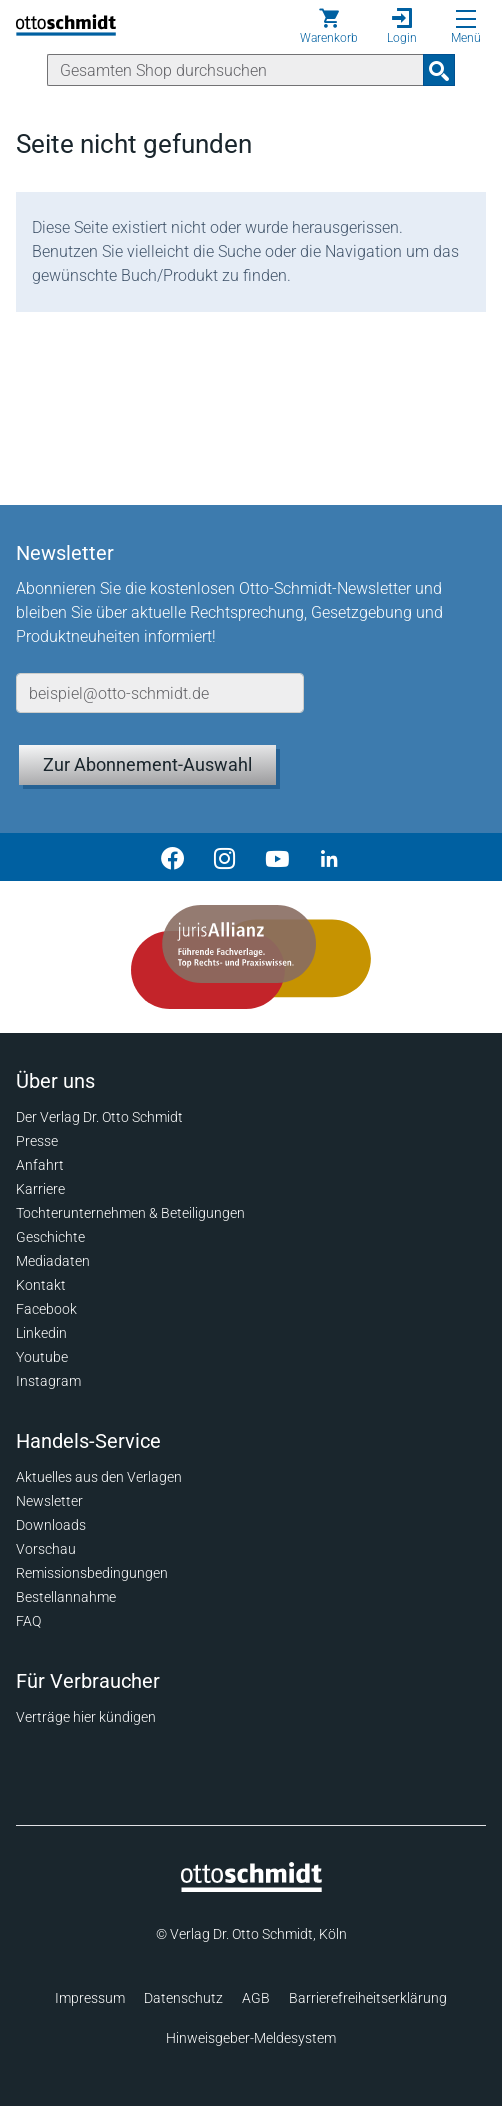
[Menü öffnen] (466, 19)
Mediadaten (53, 1261)
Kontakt (41, 1285)
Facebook (46, 1309)
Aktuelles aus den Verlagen (99, 1477)
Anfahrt (40, 1165)
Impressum (90, 1998)
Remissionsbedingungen (92, 1573)
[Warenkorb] (329, 26)
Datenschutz (183, 1998)
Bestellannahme (66, 1597)
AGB (256, 1998)
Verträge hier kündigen (86, 1717)
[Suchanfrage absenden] (439, 70)
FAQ (28, 1621)
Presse (37, 1141)
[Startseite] (251, 1887)
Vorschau (46, 1549)
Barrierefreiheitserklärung (368, 1998)
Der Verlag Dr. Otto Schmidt (99, 1117)
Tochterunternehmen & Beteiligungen (130, 1213)
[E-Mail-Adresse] (160, 693)
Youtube (42, 1357)
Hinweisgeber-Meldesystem (251, 2038)
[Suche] (235, 70)
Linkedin (41, 1333)
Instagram (48, 1381)
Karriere (40, 1189)
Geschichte (50, 1237)
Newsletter (49, 1501)
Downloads (51, 1525)
